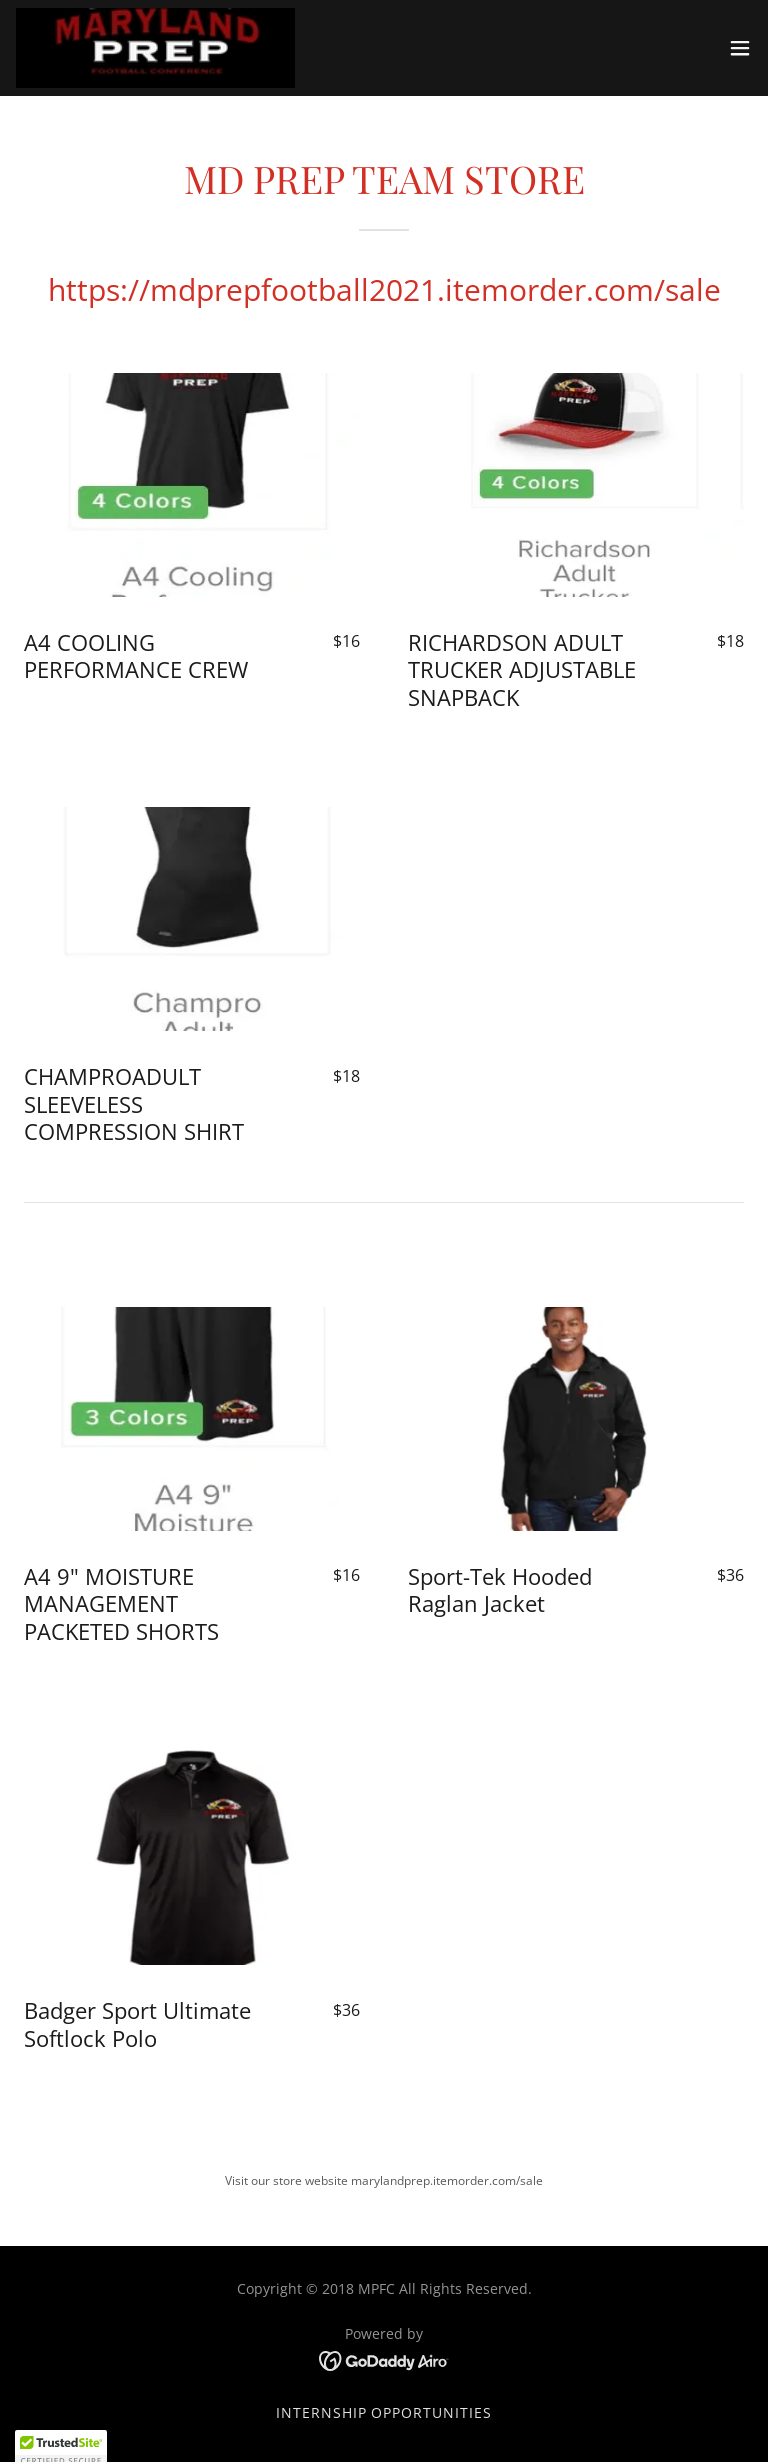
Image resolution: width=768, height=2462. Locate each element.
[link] (155, 48)
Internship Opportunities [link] (384, 2412)
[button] (740, 48)
